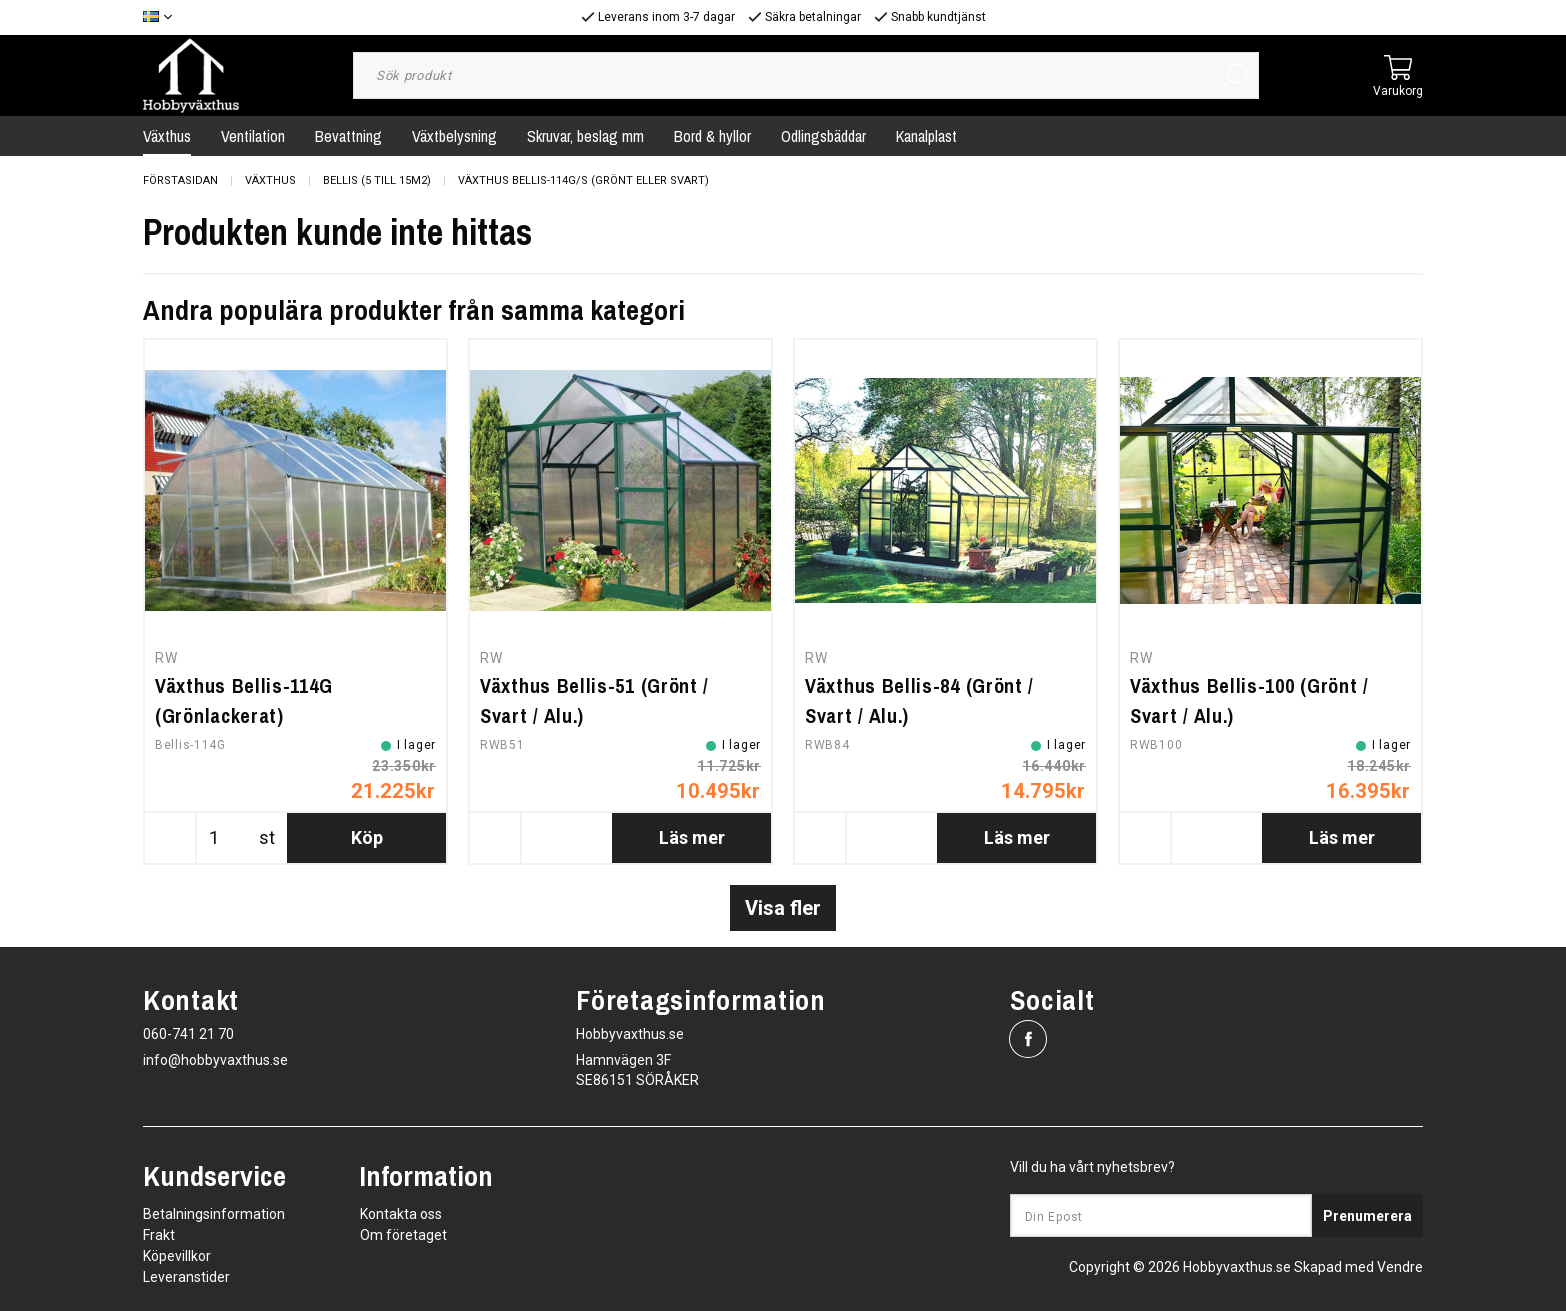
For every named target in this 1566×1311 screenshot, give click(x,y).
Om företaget (403, 1235)
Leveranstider (186, 1277)
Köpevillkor (177, 1256)
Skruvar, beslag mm (585, 136)
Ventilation (253, 136)
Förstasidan (180, 180)
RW (166, 658)
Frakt (159, 1235)
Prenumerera (1367, 1216)
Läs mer (692, 837)
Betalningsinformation (214, 1214)
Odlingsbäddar (823, 136)
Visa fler (783, 908)
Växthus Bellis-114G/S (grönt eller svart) (583, 180)
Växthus (167, 136)
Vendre (1400, 1267)
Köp (367, 837)
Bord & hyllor (712, 136)
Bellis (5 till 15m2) (377, 180)
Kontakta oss (401, 1214)
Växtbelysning (454, 136)
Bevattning (348, 136)
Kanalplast (926, 136)
